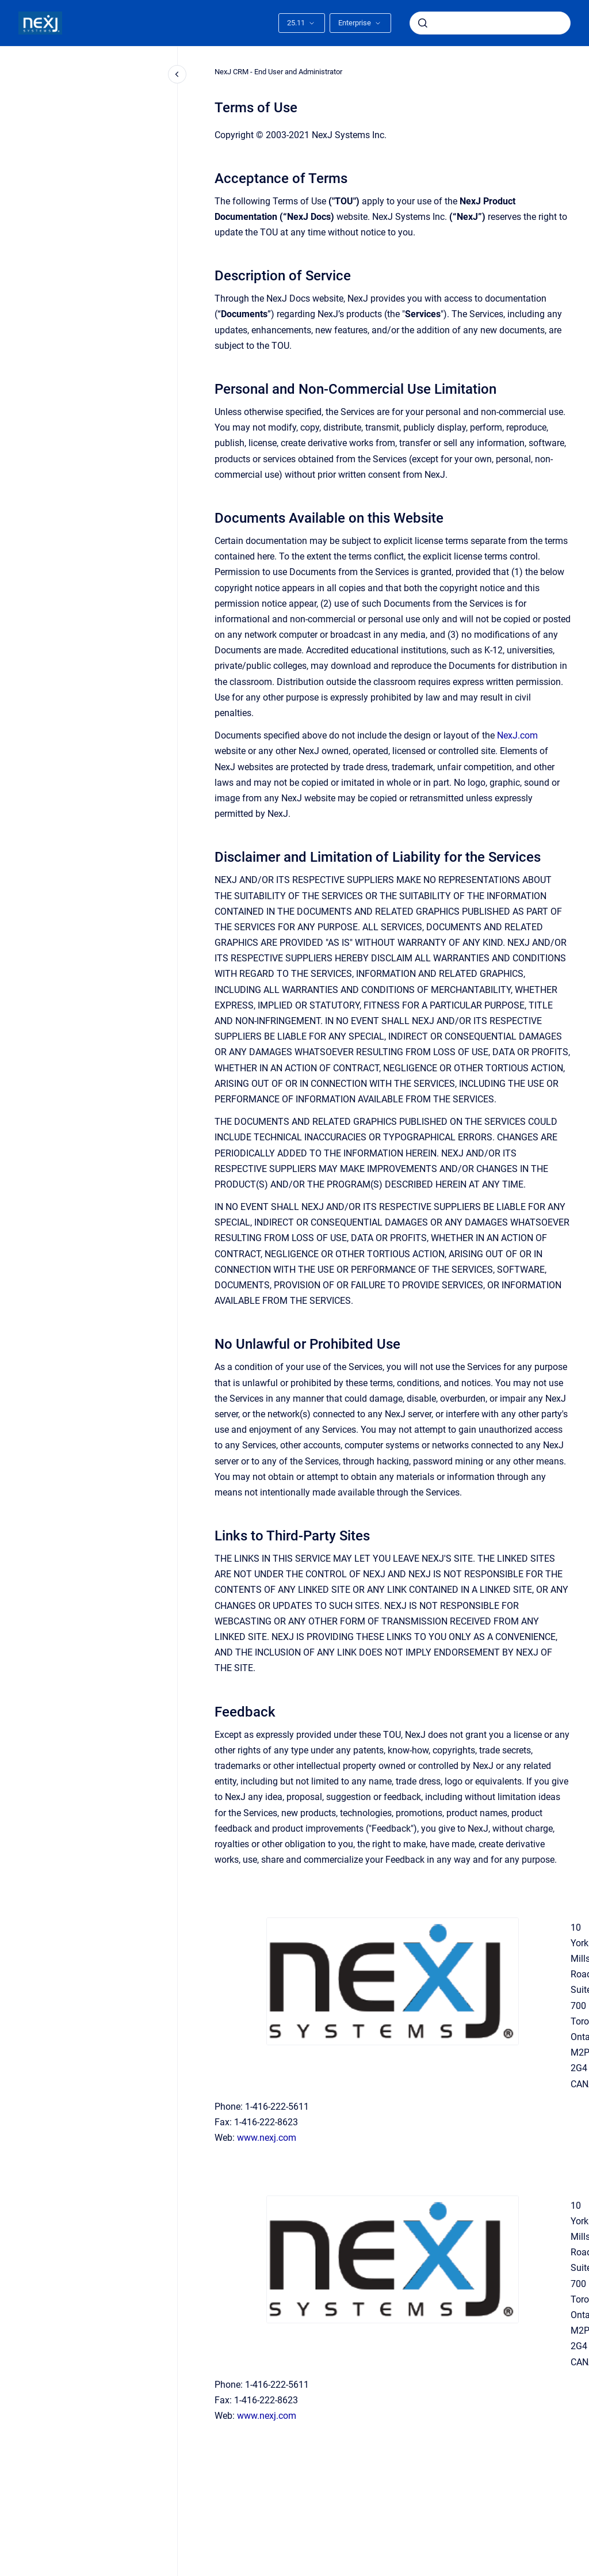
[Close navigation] (177, 74)
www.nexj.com (266, 2137)
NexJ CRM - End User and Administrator (278, 71)
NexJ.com (517, 735)
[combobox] (490, 23)
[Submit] (423, 23)
